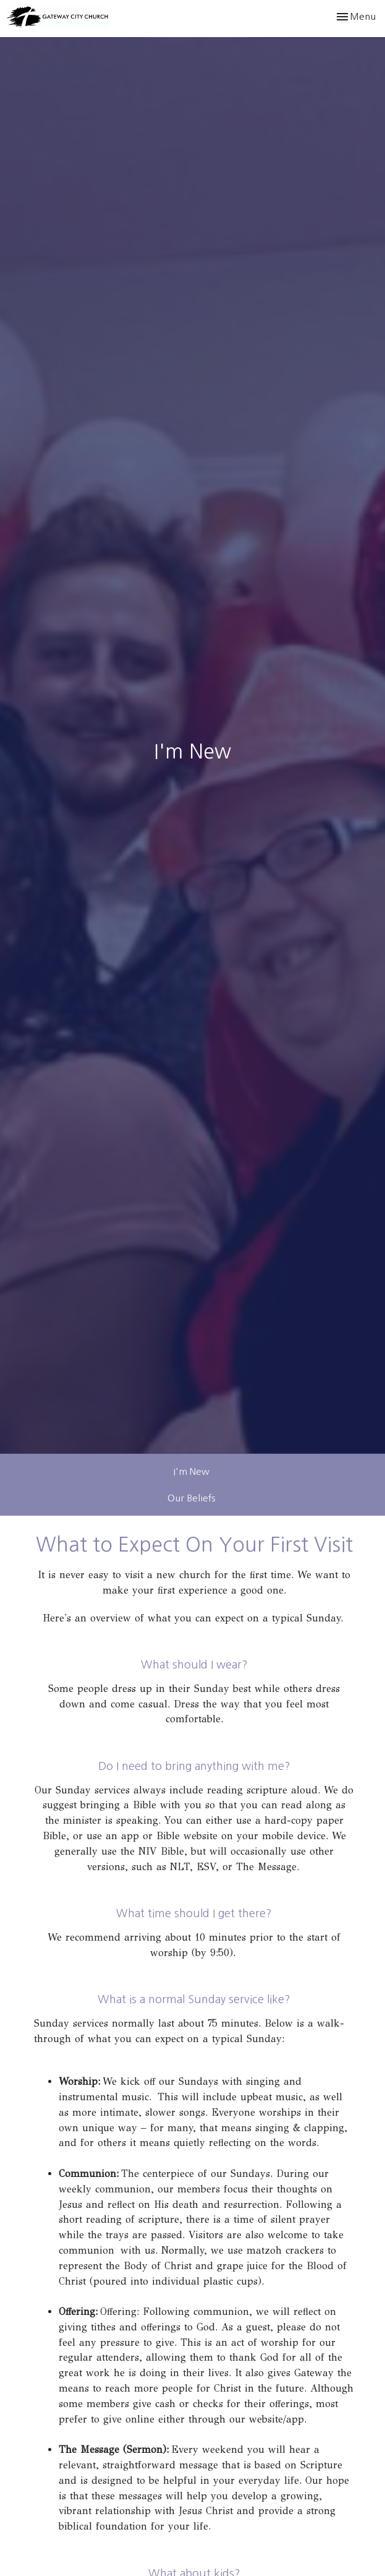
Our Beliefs (191, 1498)
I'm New (191, 1471)
